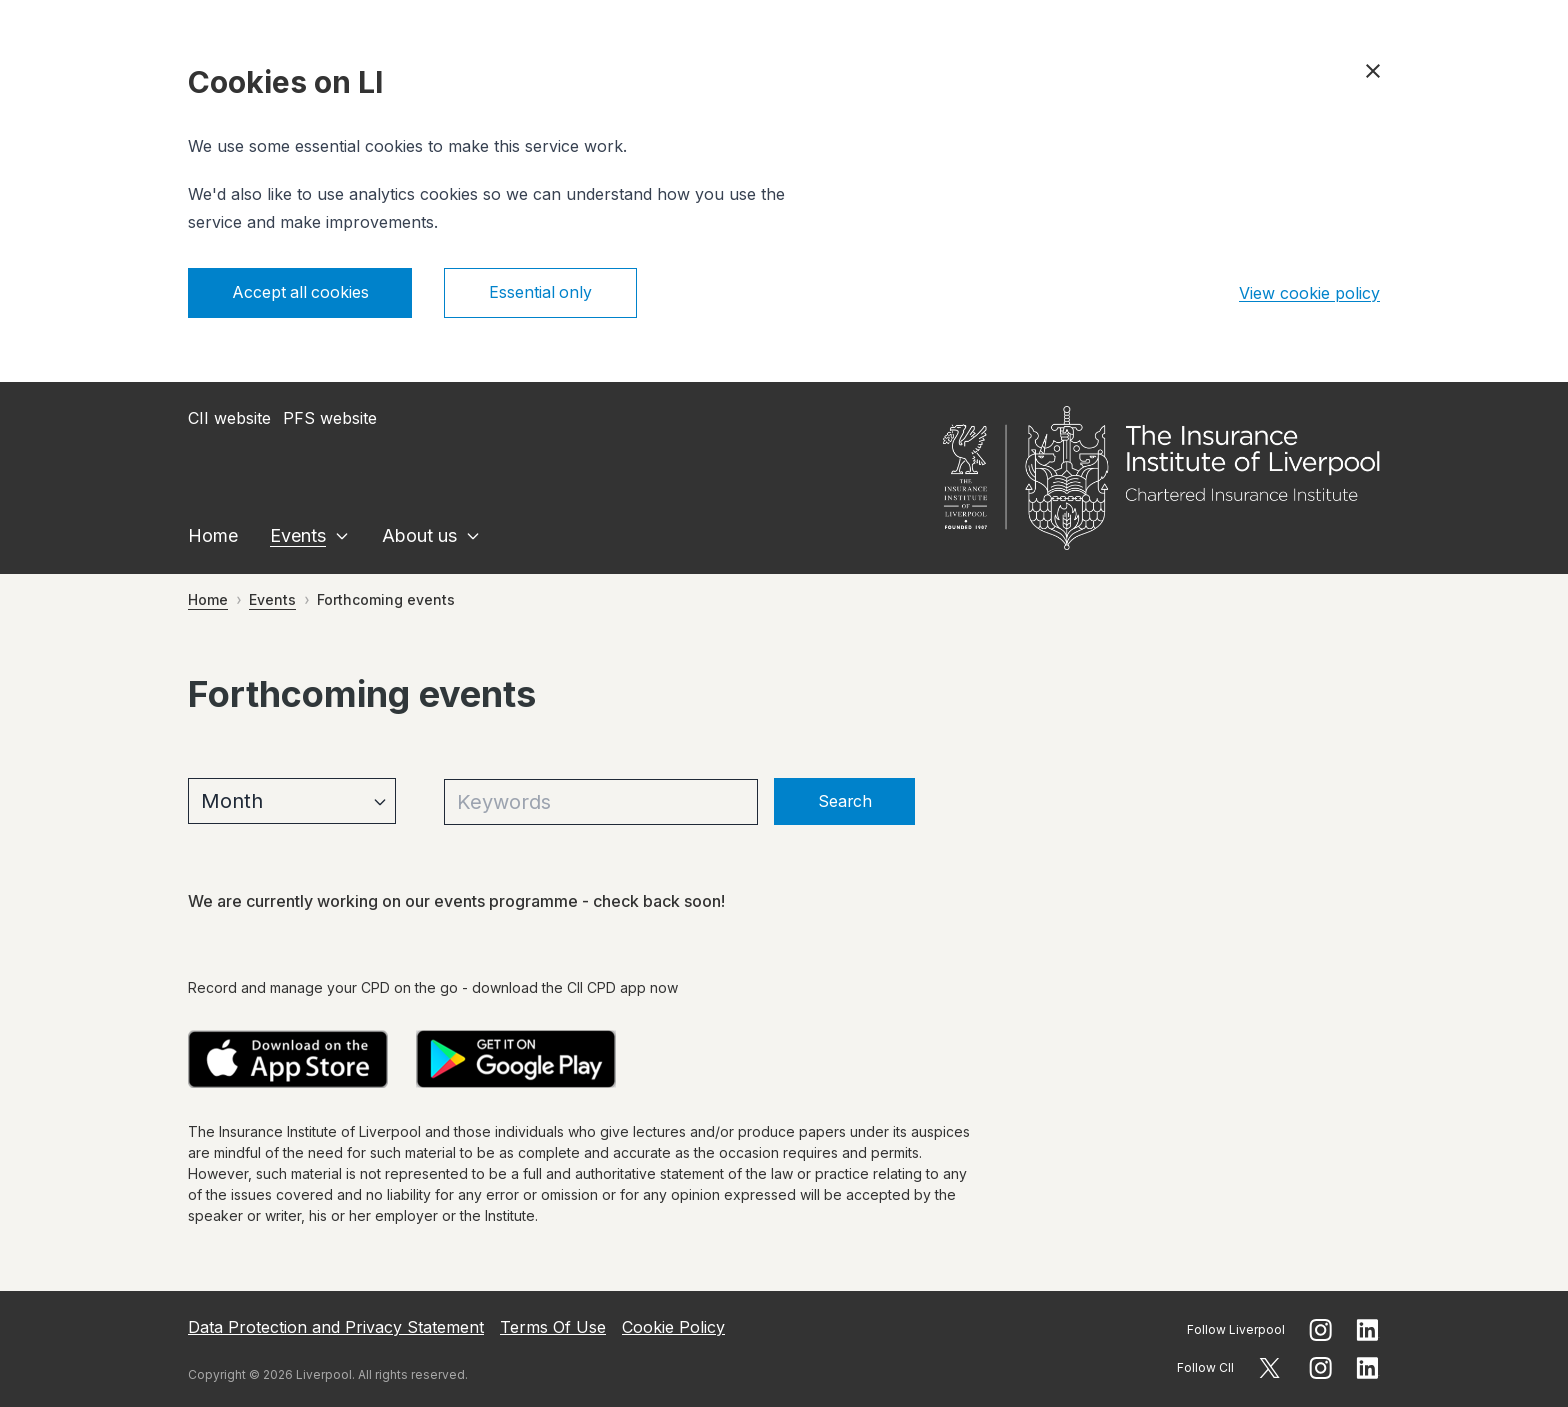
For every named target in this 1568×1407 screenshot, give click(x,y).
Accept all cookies (301, 293)
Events (298, 535)
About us (419, 535)
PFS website (330, 418)
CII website (229, 418)
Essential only (544, 293)
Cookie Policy (673, 1327)
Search (845, 802)
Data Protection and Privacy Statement (336, 1327)
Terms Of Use (553, 1327)
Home (213, 535)
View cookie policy (1309, 293)
